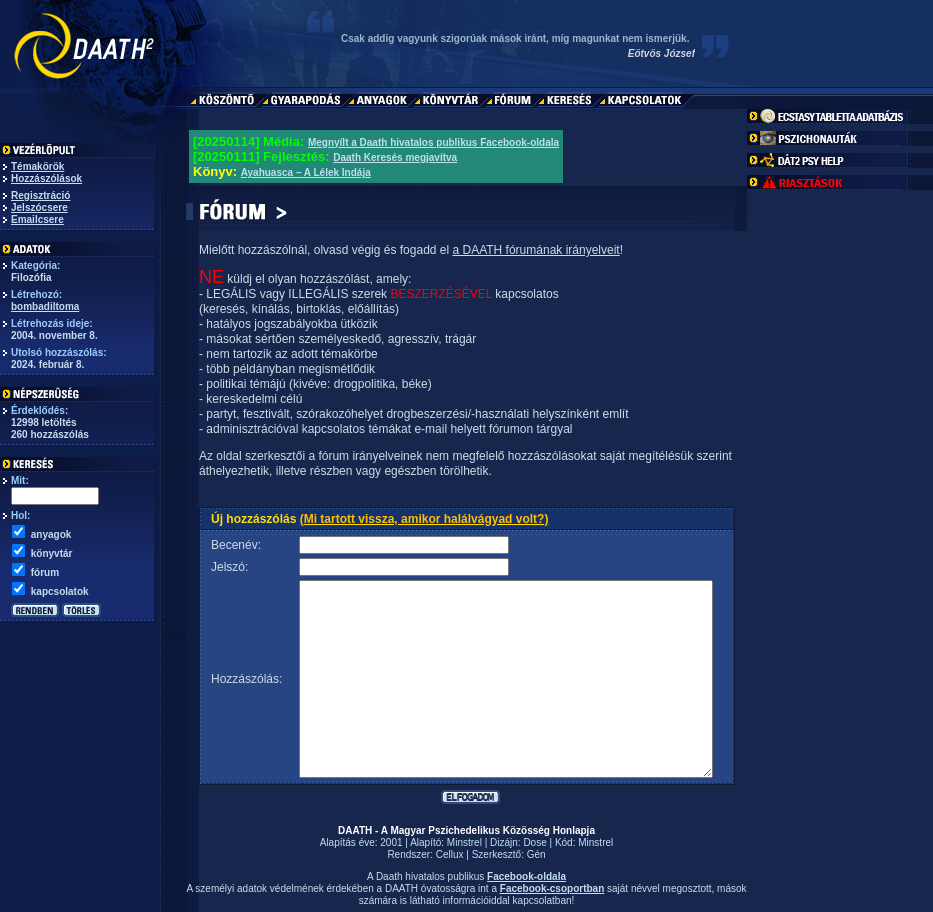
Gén (536, 854)
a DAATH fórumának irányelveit (535, 250)
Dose (534, 842)
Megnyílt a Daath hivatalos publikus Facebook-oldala (433, 142)
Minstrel (464, 842)
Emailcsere (37, 219)
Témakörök (37, 166)
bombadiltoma (45, 306)
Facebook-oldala (526, 876)
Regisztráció (40, 195)
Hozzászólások (46, 178)
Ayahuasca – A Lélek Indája (306, 172)
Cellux (450, 854)
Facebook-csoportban (552, 888)
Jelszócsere (39, 207)
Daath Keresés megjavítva (395, 157)
